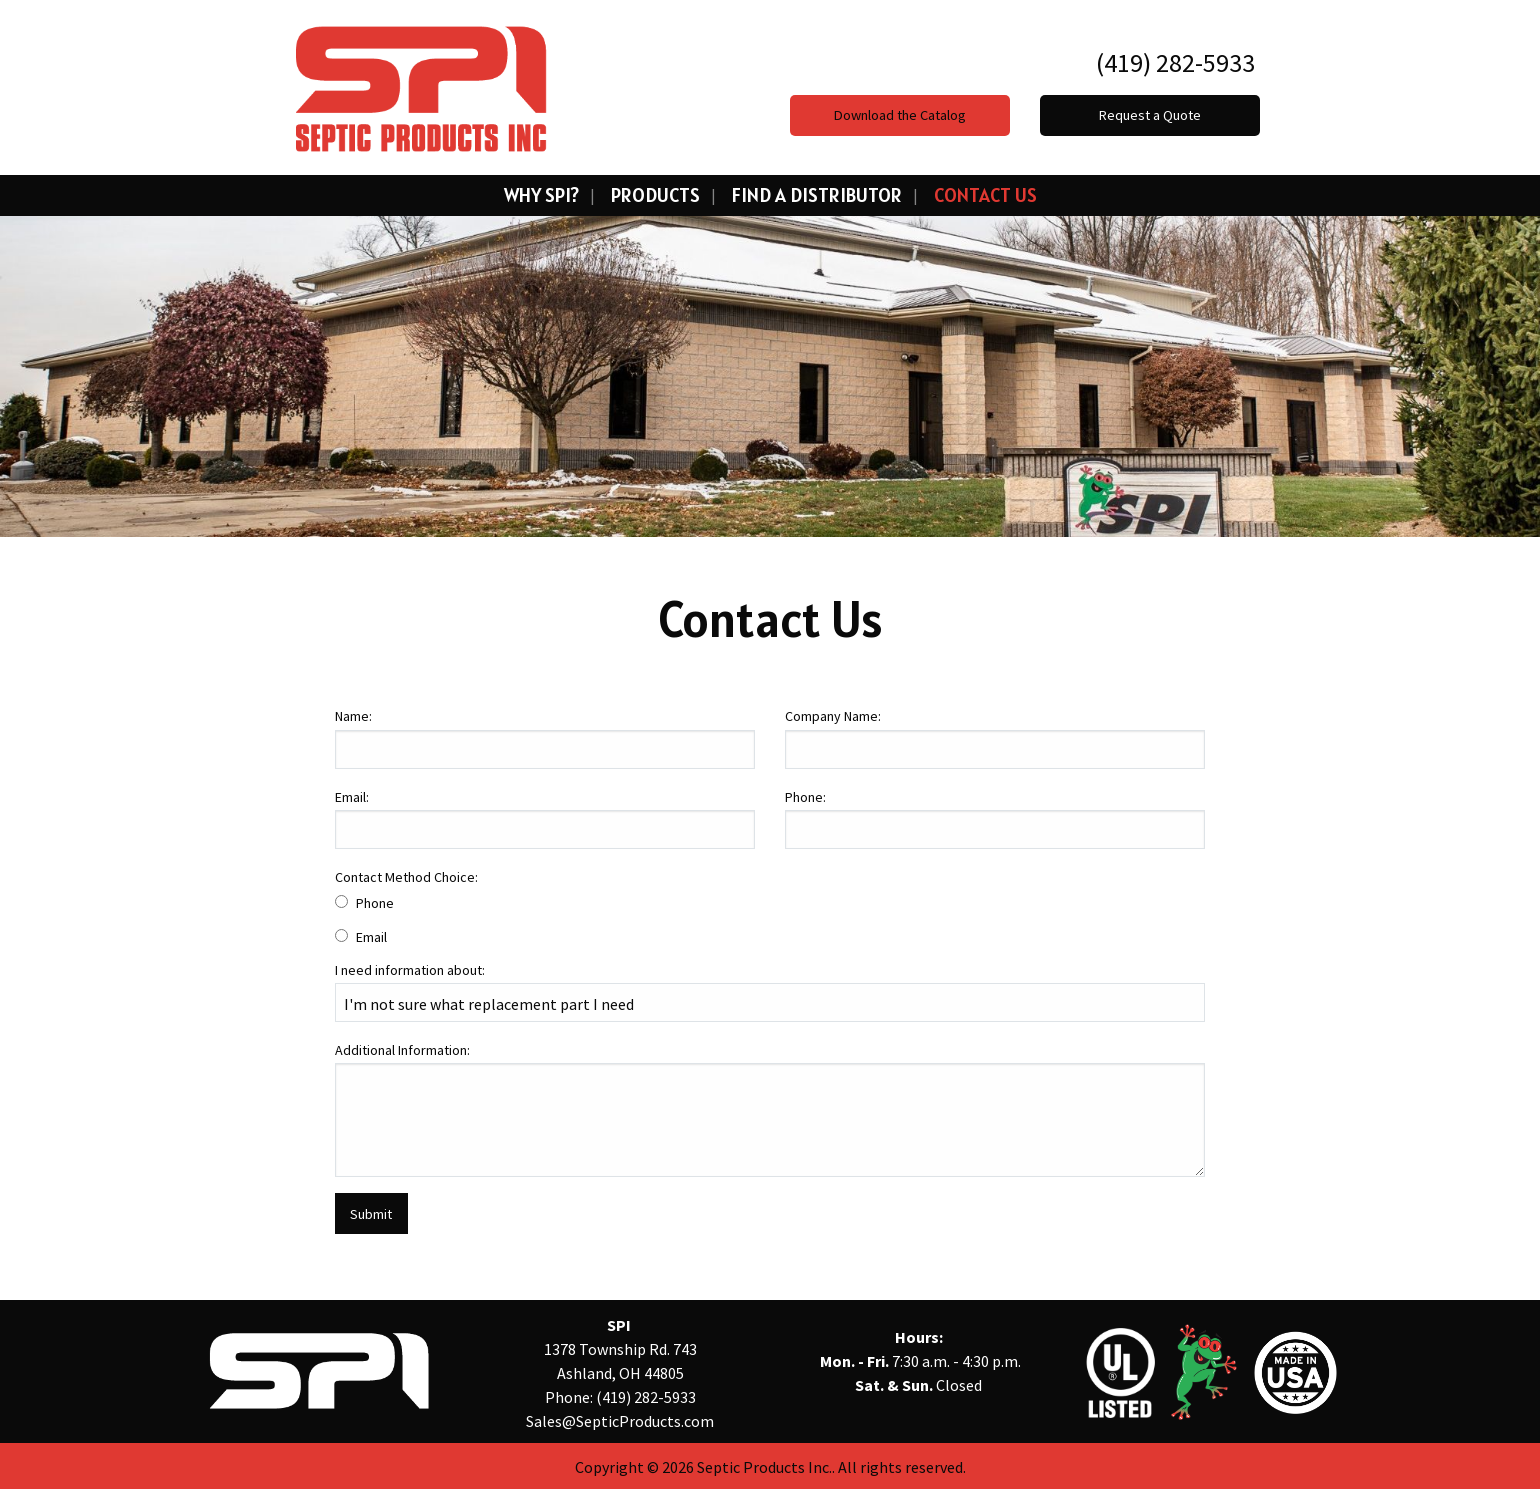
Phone (375, 903)
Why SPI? (541, 195)
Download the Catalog (900, 115)
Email (371, 937)
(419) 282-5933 (1173, 62)
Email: (352, 797)
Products (655, 195)
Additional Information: (402, 1050)
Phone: (805, 797)
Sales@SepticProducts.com (620, 1421)
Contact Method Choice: (406, 877)
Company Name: (833, 716)
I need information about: (410, 970)
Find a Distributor (817, 195)
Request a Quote (1150, 115)
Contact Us (985, 195)
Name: (353, 716)
